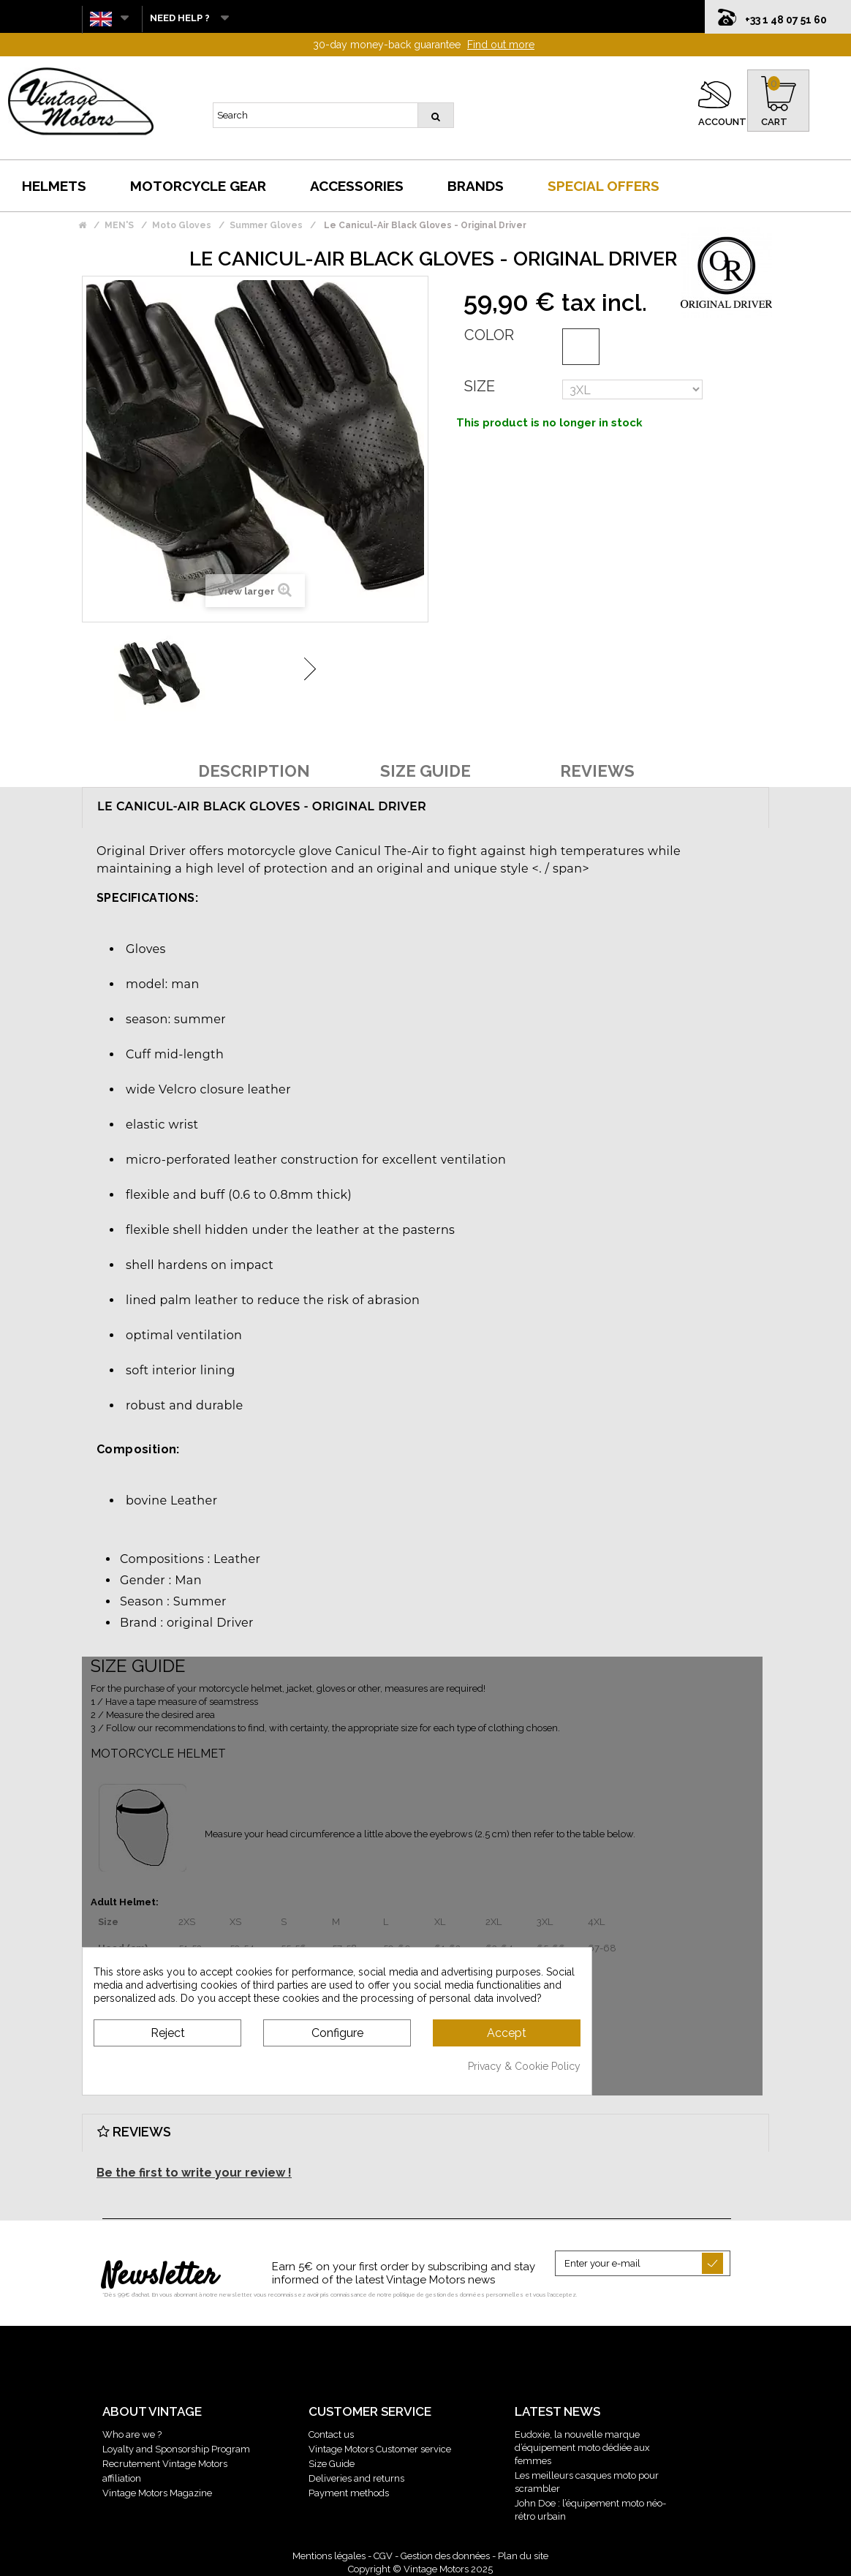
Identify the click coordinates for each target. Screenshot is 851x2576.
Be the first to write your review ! (194, 2173)
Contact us (331, 2434)
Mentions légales (329, 2555)
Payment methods (349, 2493)
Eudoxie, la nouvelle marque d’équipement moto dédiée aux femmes (582, 2447)
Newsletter (159, 2277)
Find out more (500, 44)
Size (479, 386)
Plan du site (523, 2555)
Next (310, 669)
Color (489, 335)
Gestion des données (445, 2555)
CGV (383, 2555)
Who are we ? (132, 2434)
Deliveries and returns (356, 2478)
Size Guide (332, 2463)
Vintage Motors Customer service (380, 2449)
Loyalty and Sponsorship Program (176, 2449)
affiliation (121, 2478)
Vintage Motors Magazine (157, 2493)
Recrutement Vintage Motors (164, 2463)
